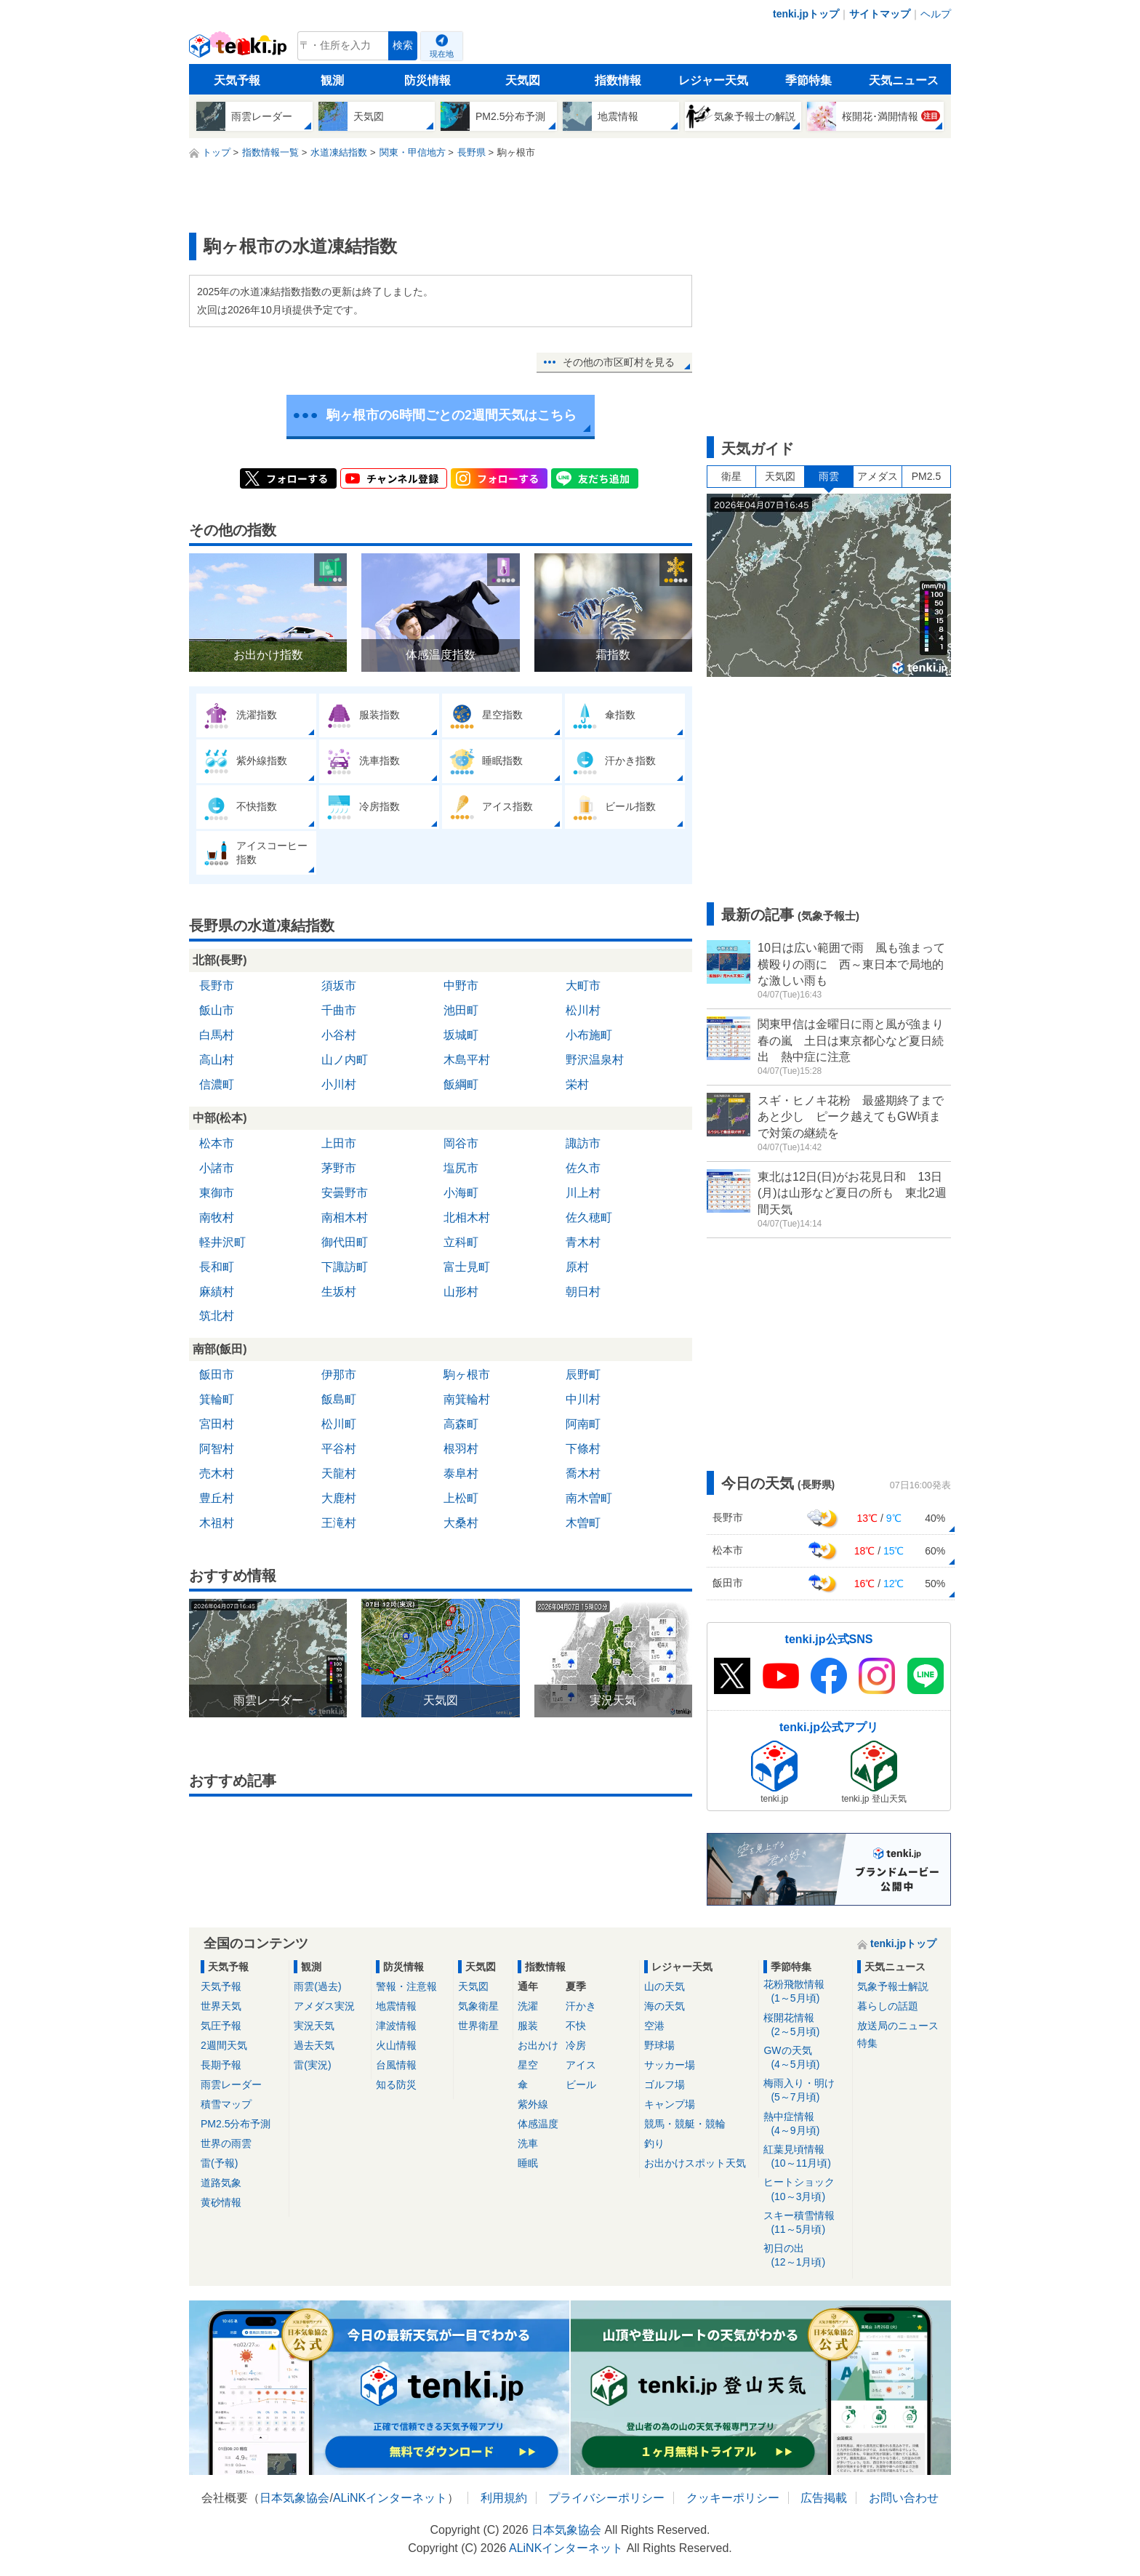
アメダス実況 (324, 2006)
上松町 (460, 1498)
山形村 (460, 1291)
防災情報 (427, 80)
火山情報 (396, 2045)
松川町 (338, 1424)
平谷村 (338, 1449)
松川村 (583, 1010)
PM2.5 (926, 476)
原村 (577, 1267)
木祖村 (216, 1523)
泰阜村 (460, 1473)
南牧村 (216, 1217)
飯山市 (216, 1010)
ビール (581, 2084)
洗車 (528, 2143)
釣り (654, 2143)
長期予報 (221, 2065)
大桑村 (460, 1523)
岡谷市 (460, 1143)
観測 (332, 80)
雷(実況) (312, 2065)
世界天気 (221, 2006)
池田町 (460, 1010)
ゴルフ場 (664, 2084)
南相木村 (344, 1217)
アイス (581, 2065)
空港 (654, 2025)
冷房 (576, 2045)
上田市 (338, 1143)
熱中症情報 (805, 2124)
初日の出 (805, 2255)
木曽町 (583, 1523)
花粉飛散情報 (805, 1991)
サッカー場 (669, 2065)
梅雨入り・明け (805, 2090)
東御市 (216, 1193)
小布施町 (589, 1035)
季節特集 (808, 80)
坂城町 (460, 1035)
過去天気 (314, 2045)
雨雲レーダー (231, 2084)
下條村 (583, 1449)
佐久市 (583, 1168)
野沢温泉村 (595, 1060)
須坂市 (338, 985)
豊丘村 (216, 1498)
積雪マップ (226, 2104)
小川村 (338, 1084)
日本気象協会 (294, 2498)
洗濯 (528, 2006)
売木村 (216, 1473)
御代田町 (344, 1242)
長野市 (216, 985)
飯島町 (338, 1399)
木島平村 (466, 1060)
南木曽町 (589, 1498)
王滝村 (338, 1523)
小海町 (460, 1193)
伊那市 (338, 1374)
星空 (528, 2065)
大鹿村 (338, 1498)
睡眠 (528, 2163)
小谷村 (338, 1035)
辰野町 (583, 1374)
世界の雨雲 (226, 2143)
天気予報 (237, 80)
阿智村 (216, 1449)
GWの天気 (805, 2058)
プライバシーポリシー (606, 2498)
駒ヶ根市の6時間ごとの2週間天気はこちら (451, 415)
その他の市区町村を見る (619, 362)
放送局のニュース (898, 2025)
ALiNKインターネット (390, 2498)
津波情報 (396, 2025)
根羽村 (460, 1449)
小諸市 (216, 1168)
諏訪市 (583, 1143)
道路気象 (221, 2182)
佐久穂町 (589, 1217)
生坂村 (338, 1291)
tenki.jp (239, 49)
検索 (403, 45)
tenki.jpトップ (806, 14)
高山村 (216, 1060)
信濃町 (216, 1084)
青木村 (583, 1242)
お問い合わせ (904, 2498)
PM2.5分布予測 (235, 2124)
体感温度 (538, 2124)
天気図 (522, 80)
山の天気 (664, 1986)
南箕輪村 (466, 1399)
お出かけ (538, 2045)
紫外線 (533, 2104)
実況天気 (314, 2025)
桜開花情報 (805, 2025)
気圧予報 (221, 2025)
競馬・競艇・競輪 (685, 2124)
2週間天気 (224, 2045)
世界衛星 (478, 2025)
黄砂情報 (221, 2202)
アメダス (877, 476)
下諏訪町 (344, 1267)
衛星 (731, 476)
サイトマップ (879, 14)
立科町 (460, 1242)
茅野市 (338, 1168)
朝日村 (583, 1291)
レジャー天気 (713, 80)
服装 (528, 2025)
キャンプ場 (669, 2104)
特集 (867, 2043)
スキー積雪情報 (805, 2223)
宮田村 (216, 1424)
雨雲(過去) (317, 1986)
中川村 (583, 1399)
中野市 (460, 985)
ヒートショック (805, 2189)
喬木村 (583, 1473)
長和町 (216, 1267)
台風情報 (396, 2065)
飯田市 (216, 1374)
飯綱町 (460, 1084)
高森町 (460, 1424)
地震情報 (396, 2006)
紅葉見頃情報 (805, 2156)
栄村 (577, 1084)
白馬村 (216, 1035)
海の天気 (664, 2006)
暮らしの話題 (887, 2006)
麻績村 (216, 1291)
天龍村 (338, 1473)
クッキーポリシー (732, 2498)
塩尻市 (460, 1168)
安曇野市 (344, 1193)
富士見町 (466, 1267)
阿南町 (583, 1424)
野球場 (659, 2045)
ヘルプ (935, 14)
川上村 (583, 1193)
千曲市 (338, 1010)
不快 (576, 2025)
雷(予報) (219, 2163)
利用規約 (504, 2498)
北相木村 (466, 1217)
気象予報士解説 (892, 1986)
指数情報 (618, 80)
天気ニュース (904, 80)
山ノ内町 (344, 1060)
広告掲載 (823, 2498)
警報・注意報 (406, 1986)
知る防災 (396, 2084)
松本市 (216, 1143)
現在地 (442, 53)
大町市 (583, 985)
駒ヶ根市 (466, 1374)
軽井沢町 (222, 1242)
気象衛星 (478, 2006)
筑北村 (216, 1315)
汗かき (581, 2006)
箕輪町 (216, 1399)
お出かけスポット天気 (695, 2163)
